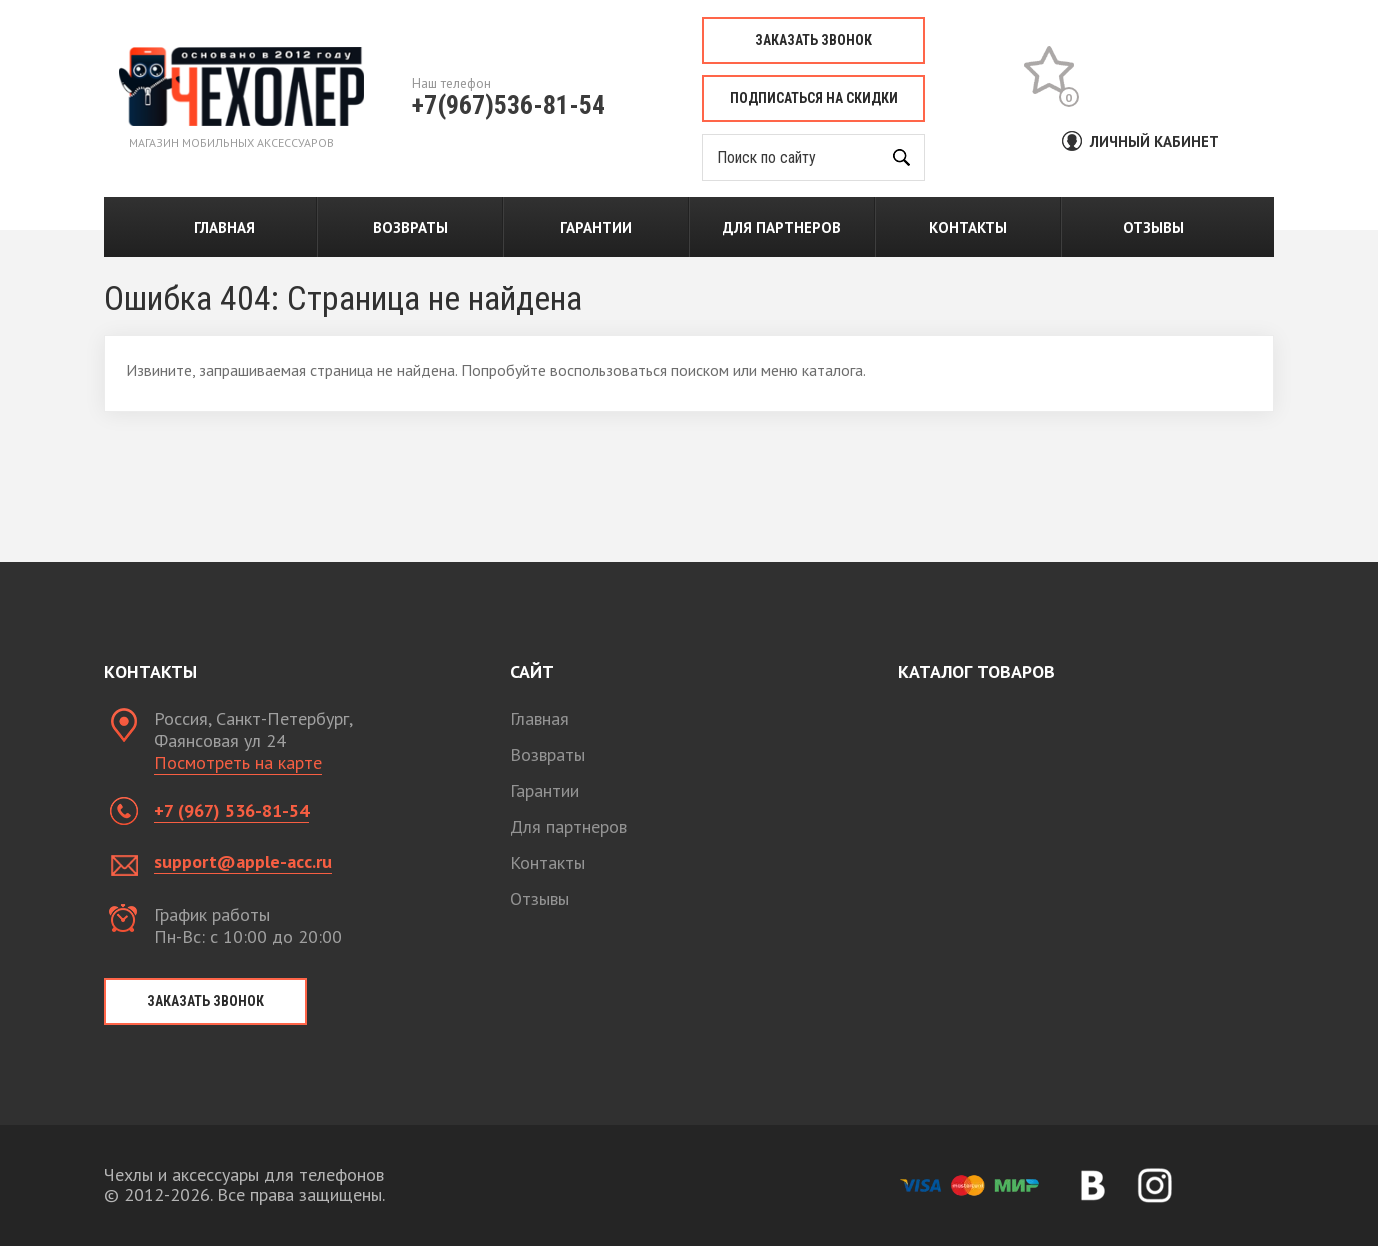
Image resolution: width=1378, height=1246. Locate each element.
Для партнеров (782, 227)
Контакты (968, 227)
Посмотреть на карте (238, 762)
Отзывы (1153, 227)
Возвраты (410, 227)
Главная (224, 227)
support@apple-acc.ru (243, 861)
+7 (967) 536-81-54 (231, 810)
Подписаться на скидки (814, 98)
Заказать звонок (813, 40)
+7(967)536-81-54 (508, 105)
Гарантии (596, 227)
